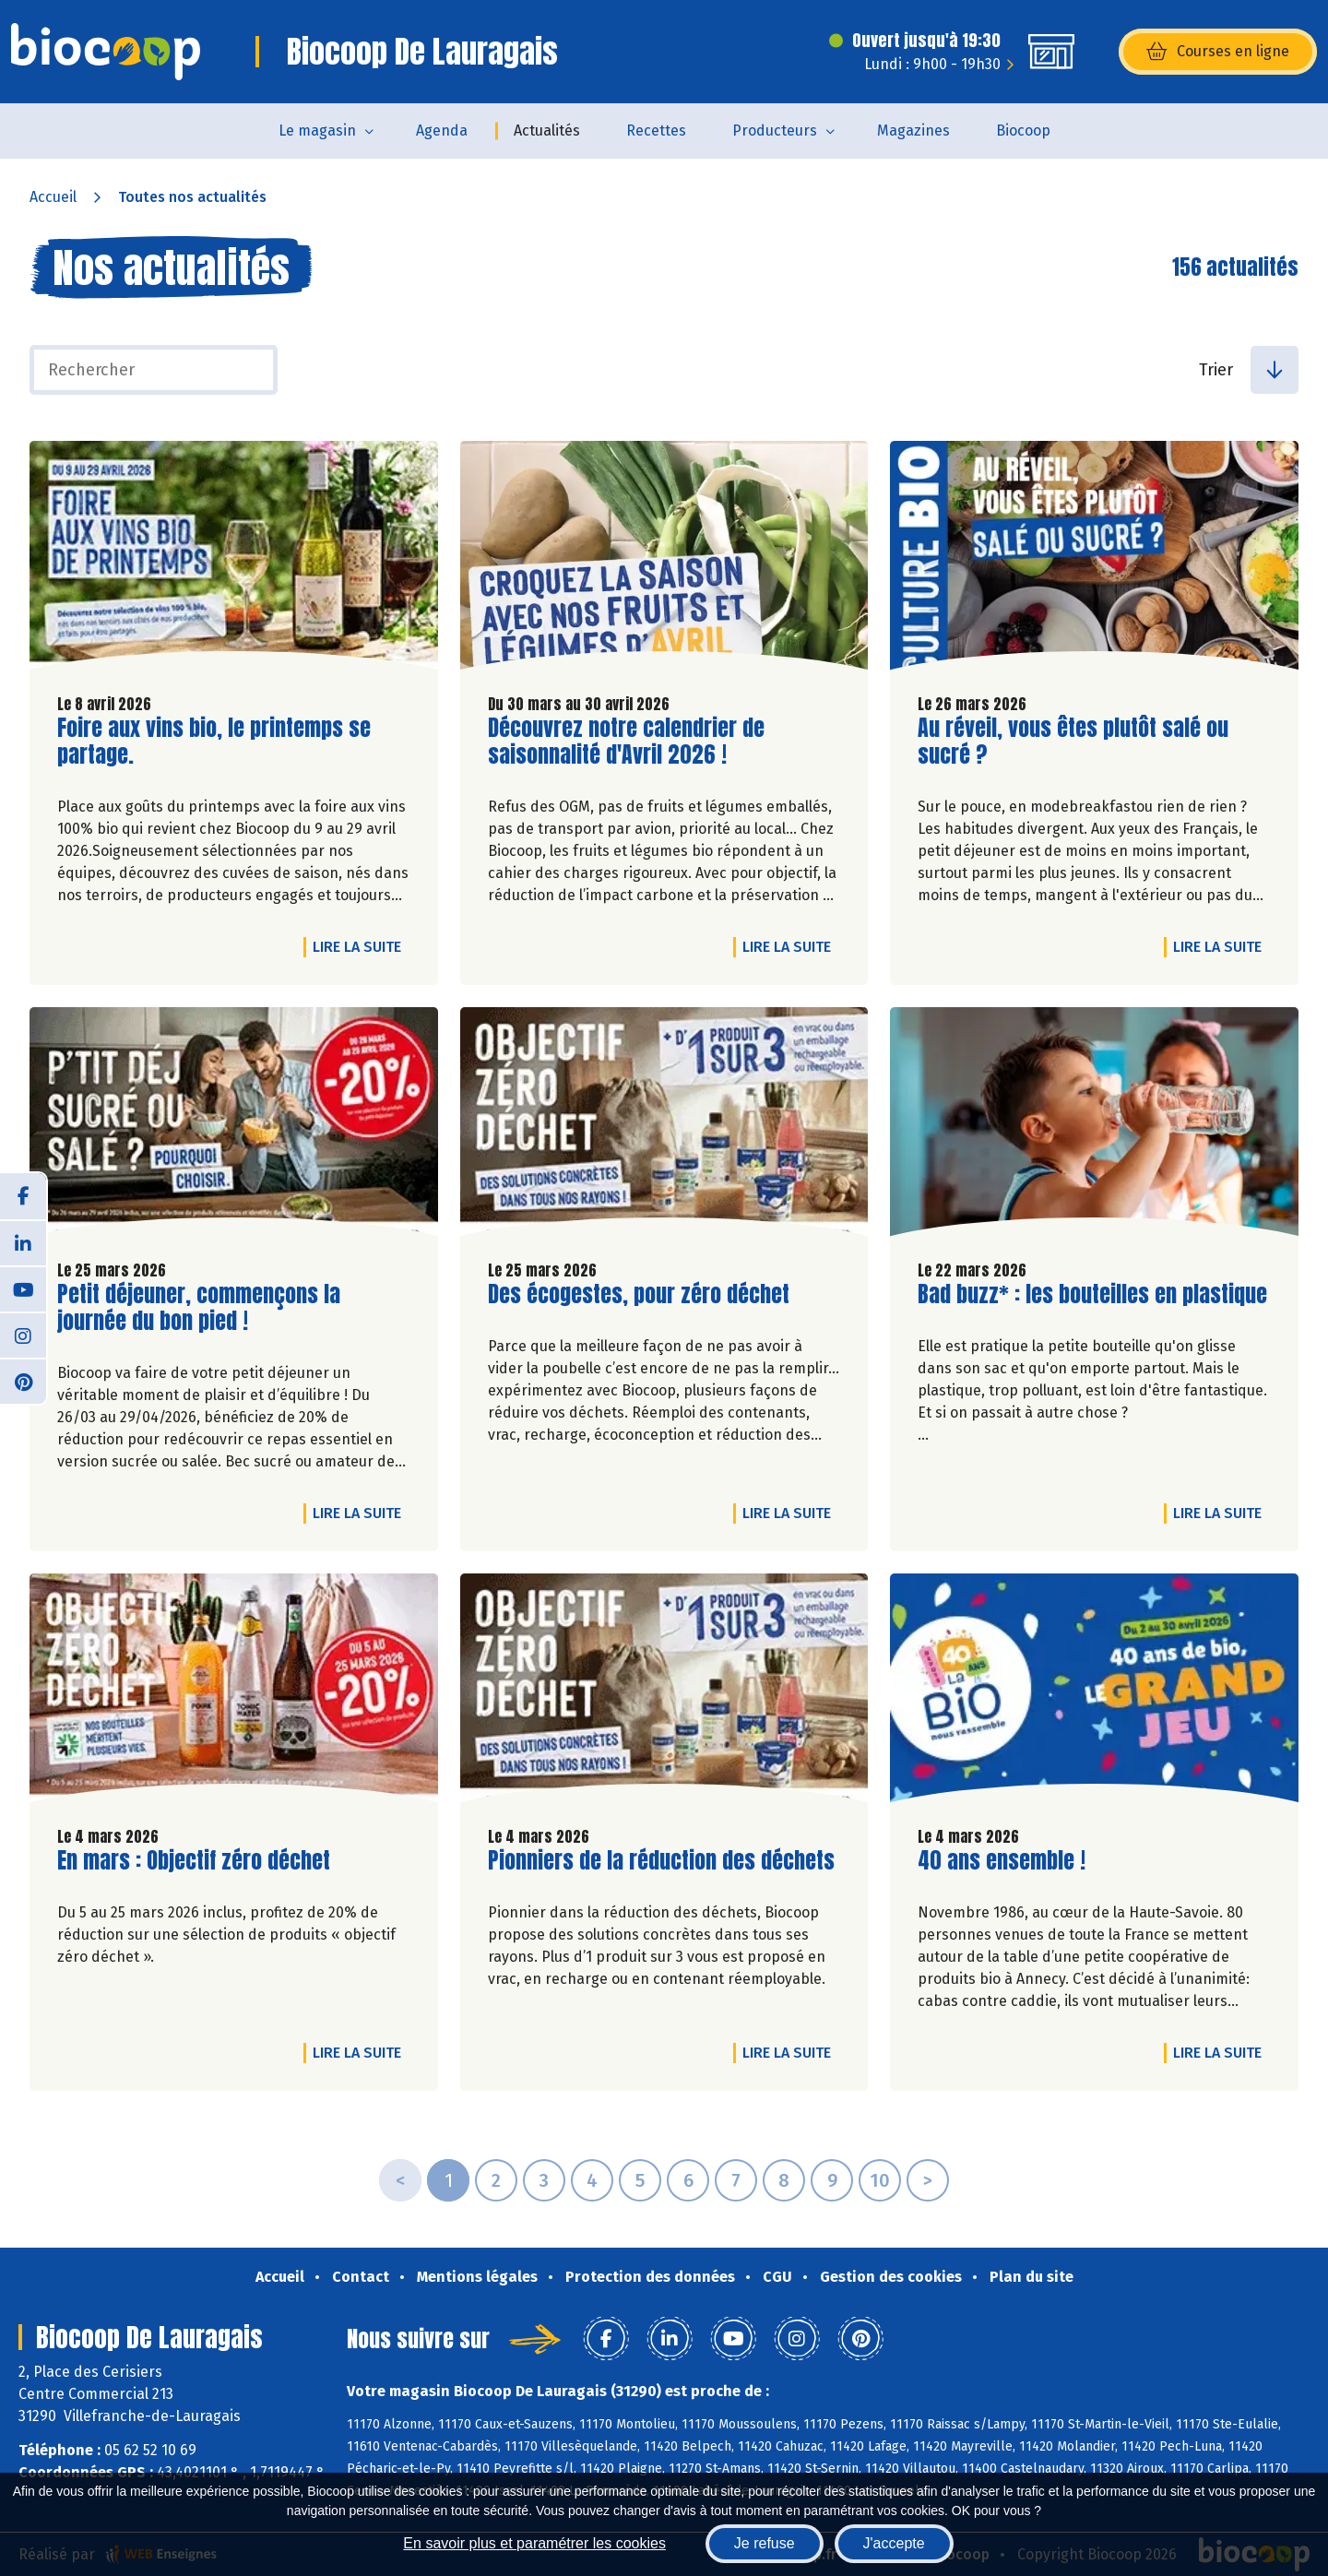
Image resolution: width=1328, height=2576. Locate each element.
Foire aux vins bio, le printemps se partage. (214, 741)
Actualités (547, 130)
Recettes (656, 130)
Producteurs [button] (774, 130)
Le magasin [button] (317, 130)
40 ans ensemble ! (1001, 1860)
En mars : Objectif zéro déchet (193, 1860)
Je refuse (764, 2543)
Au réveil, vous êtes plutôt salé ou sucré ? (1073, 741)
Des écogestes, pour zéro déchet (638, 1294)
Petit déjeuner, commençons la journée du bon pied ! (198, 1308)
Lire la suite (361, 946)
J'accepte (894, 2543)
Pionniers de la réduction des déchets (661, 1860)
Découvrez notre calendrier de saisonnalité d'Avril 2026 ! (626, 741)
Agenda (442, 130)
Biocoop (1023, 130)
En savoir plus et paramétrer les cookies (534, 2543)
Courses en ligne (1217, 51)
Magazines (913, 130)
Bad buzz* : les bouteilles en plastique (1092, 1294)
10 (880, 2180)
